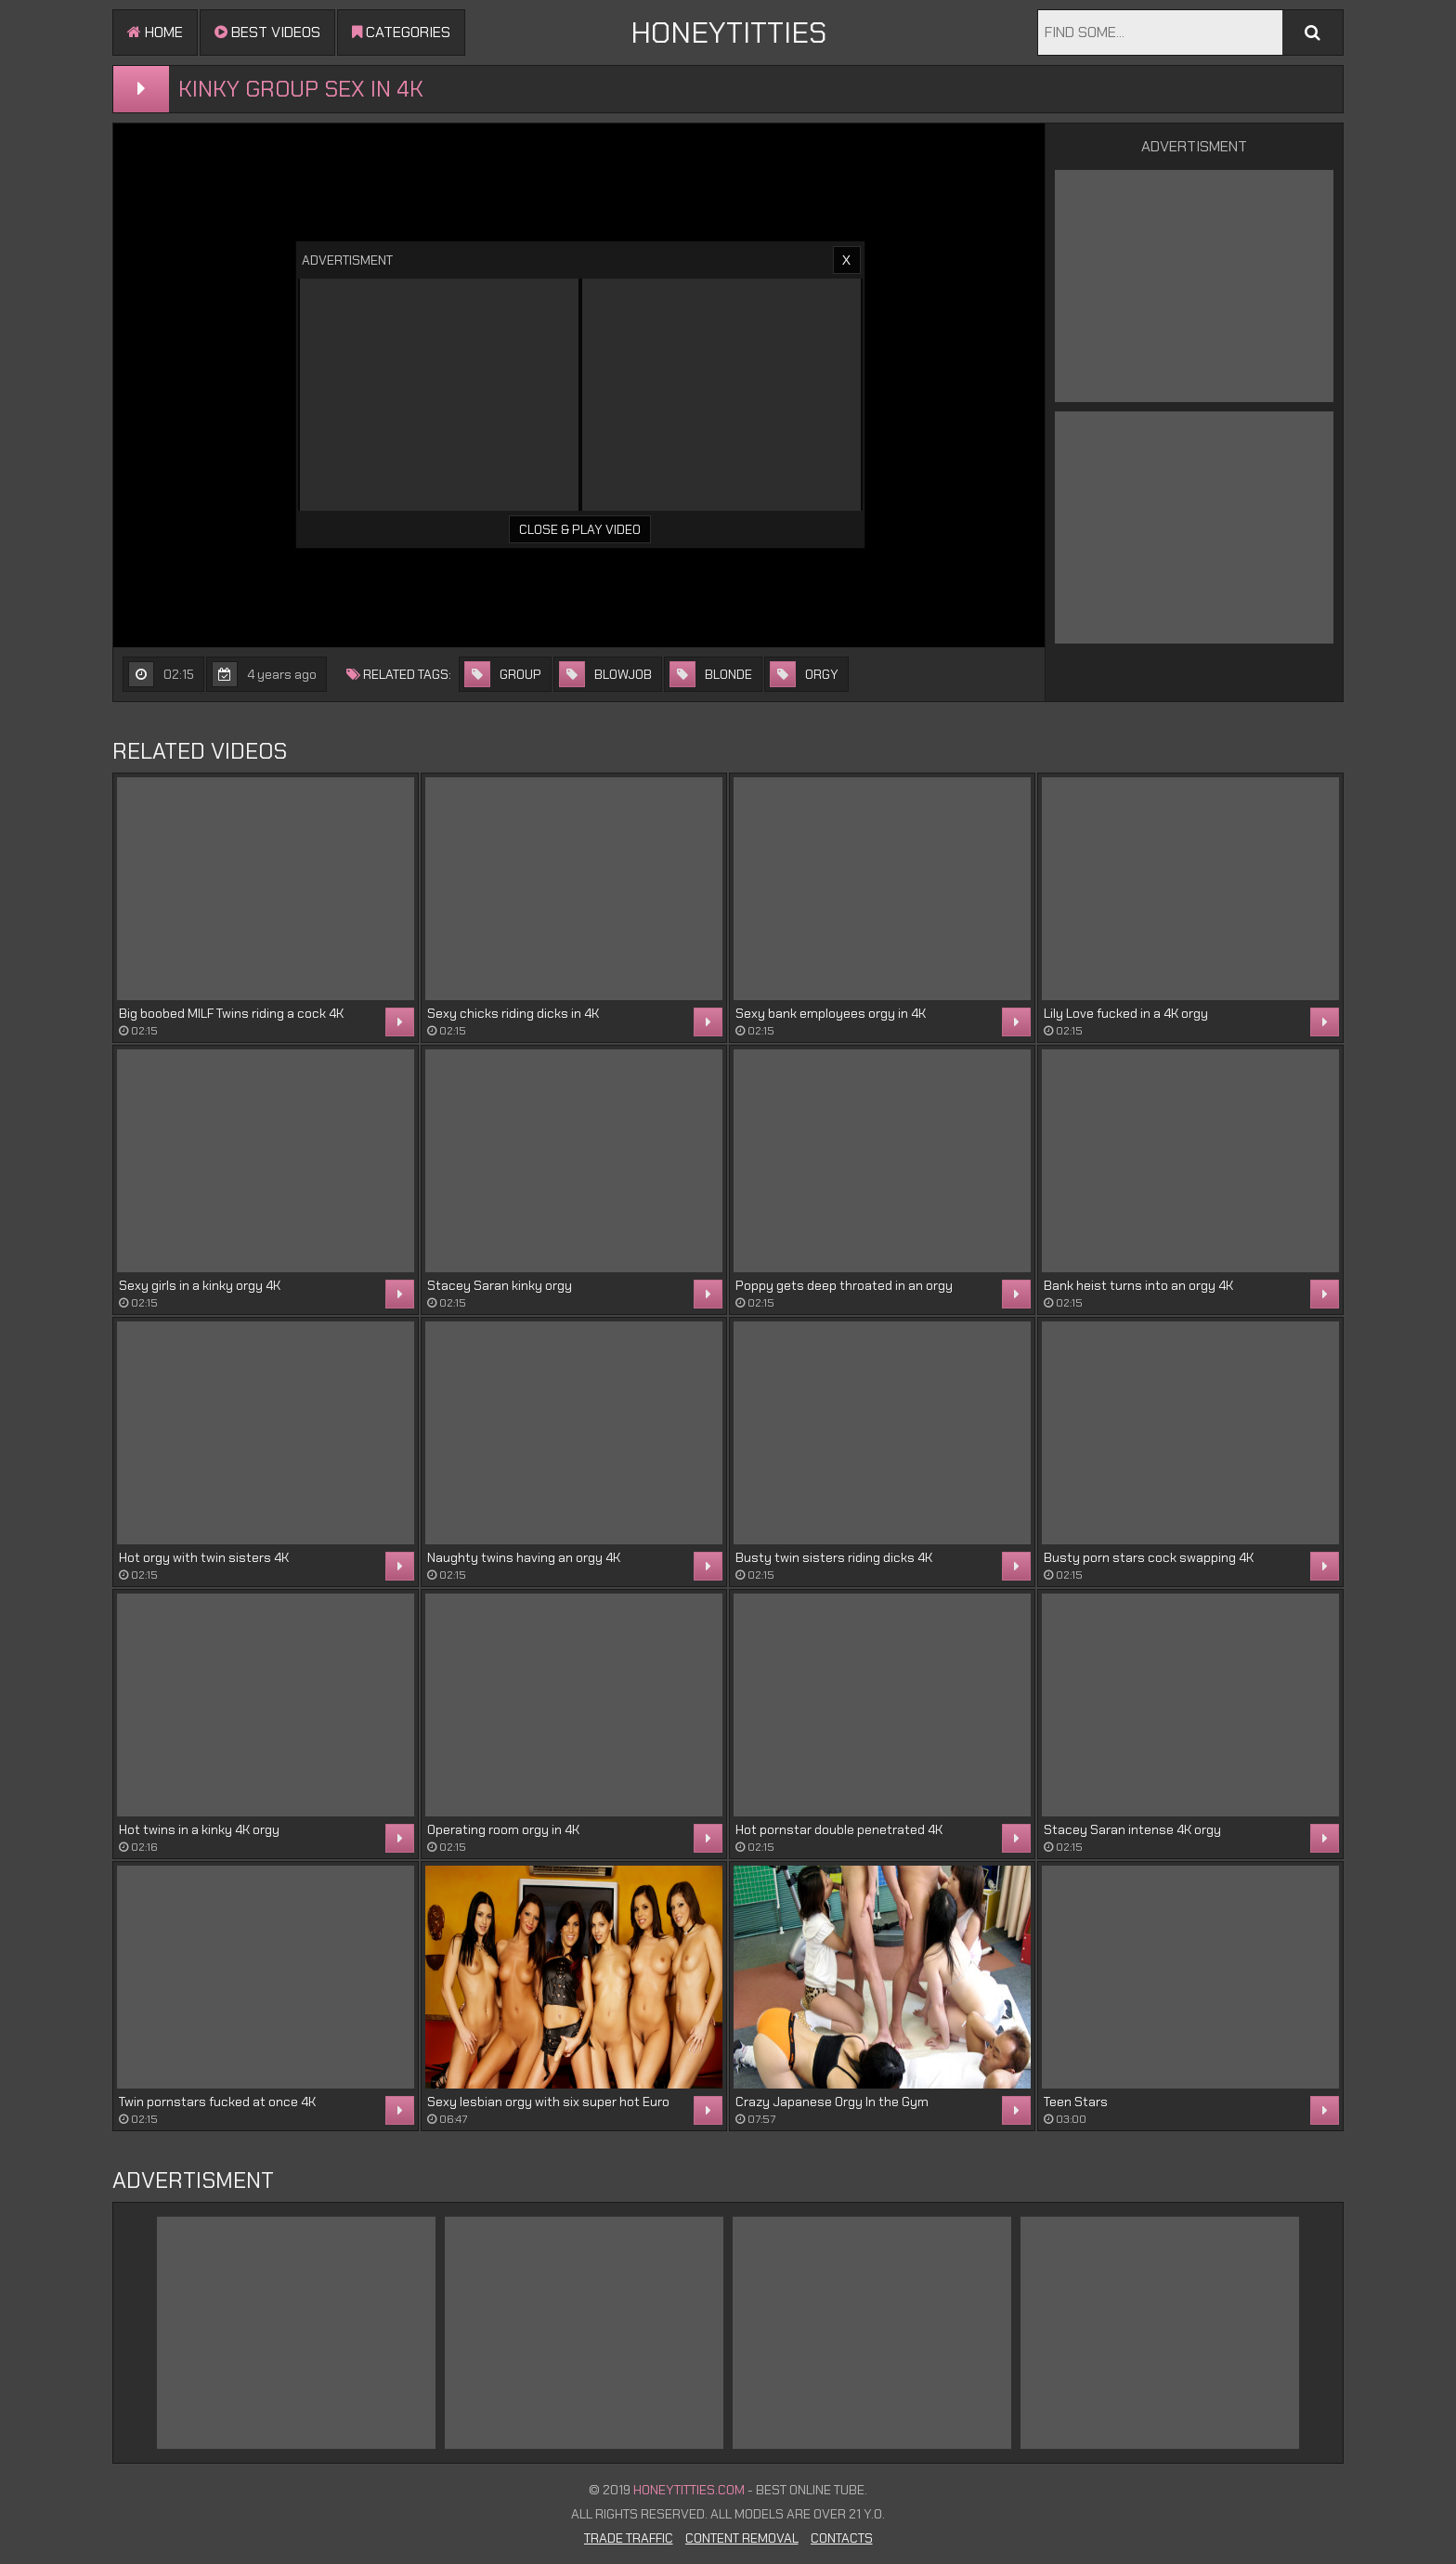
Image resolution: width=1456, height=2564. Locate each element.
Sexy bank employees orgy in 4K (830, 1013)
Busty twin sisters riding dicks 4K (833, 1557)
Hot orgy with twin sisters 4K (204, 1557)
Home (155, 32)
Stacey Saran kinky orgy (499, 1285)
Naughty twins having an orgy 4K (523, 1557)
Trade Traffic (628, 2538)
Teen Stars (1076, 2101)
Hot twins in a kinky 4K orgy (199, 1829)
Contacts (842, 2538)
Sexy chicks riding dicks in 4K (513, 1013)
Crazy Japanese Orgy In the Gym (832, 2101)
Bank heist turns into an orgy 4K (1138, 1285)
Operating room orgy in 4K (503, 1829)
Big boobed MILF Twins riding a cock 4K (231, 1013)
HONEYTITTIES (728, 32)
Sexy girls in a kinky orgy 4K (199, 1285)
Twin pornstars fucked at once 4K (217, 2101)
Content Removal (742, 2538)
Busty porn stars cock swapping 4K (1149, 1557)
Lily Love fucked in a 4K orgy (1126, 1013)
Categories (401, 32)
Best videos (267, 32)
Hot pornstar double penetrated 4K (838, 1829)
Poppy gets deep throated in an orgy (844, 1285)
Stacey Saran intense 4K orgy (1132, 1829)
